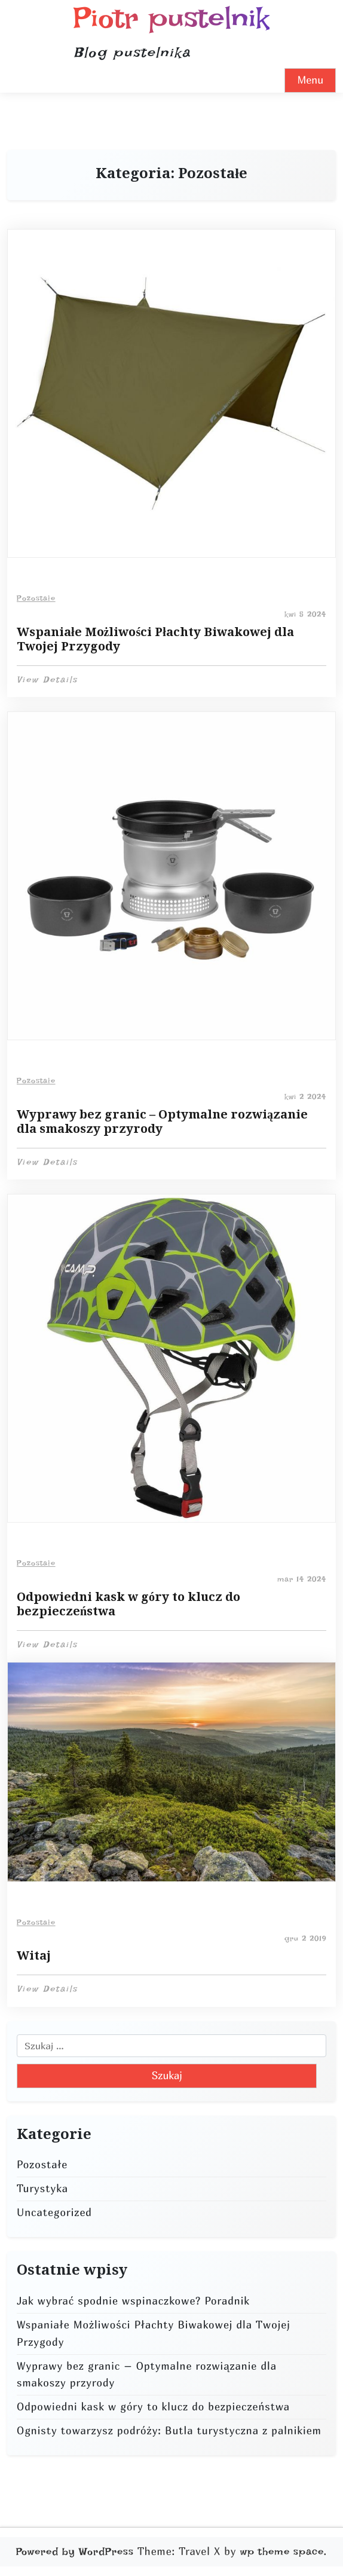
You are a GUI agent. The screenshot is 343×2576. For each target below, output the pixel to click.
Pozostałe (36, 598)
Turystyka (42, 2188)
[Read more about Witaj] (171, 1771)
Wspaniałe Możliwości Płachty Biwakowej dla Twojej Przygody (155, 639)
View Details (47, 679)
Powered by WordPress (75, 2551)
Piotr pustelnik (172, 17)
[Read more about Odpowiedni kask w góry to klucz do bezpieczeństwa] (171, 1358)
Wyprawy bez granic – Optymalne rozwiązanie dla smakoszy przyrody (162, 1121)
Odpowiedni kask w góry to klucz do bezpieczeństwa (128, 1604)
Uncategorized (54, 2212)
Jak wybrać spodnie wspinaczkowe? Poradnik (133, 2300)
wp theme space (282, 2551)
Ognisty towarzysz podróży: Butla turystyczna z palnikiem (169, 2430)
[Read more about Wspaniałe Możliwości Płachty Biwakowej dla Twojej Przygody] (171, 393)
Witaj (34, 1955)
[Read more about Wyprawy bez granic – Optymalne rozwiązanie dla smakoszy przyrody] (171, 875)
